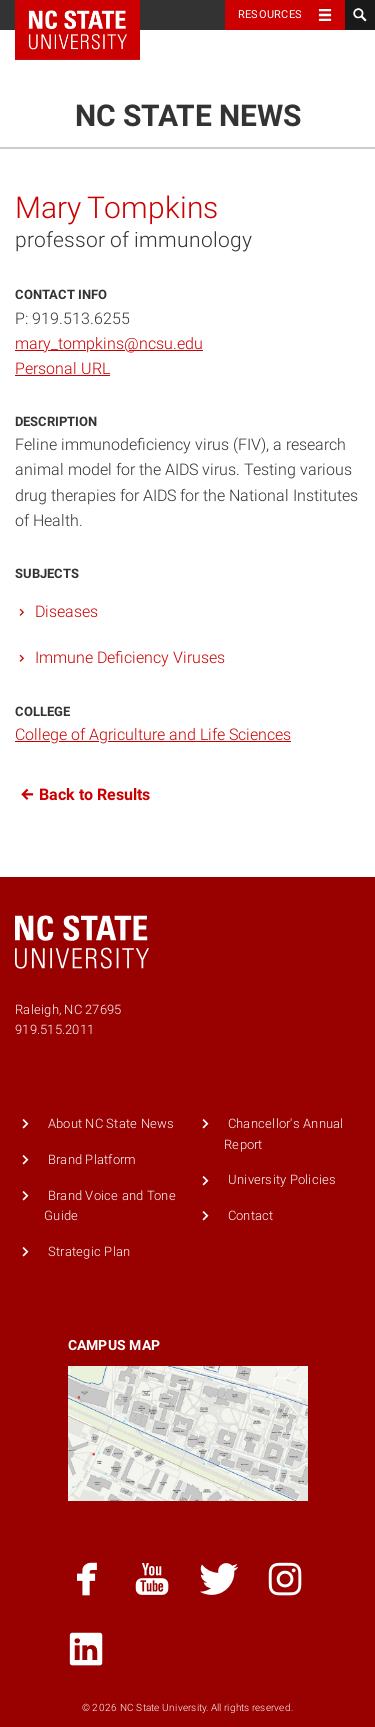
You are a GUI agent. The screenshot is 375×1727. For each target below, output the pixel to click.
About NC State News (111, 1123)
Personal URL (62, 368)
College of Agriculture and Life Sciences (153, 734)
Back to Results (82, 794)
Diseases (66, 611)
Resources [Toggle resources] (270, 14)
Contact (251, 1215)
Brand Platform (92, 1159)
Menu (324, 63)
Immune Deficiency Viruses (130, 657)
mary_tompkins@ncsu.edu (109, 343)
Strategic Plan (89, 1251)
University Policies (282, 1179)
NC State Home (90, 15)
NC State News (188, 115)
